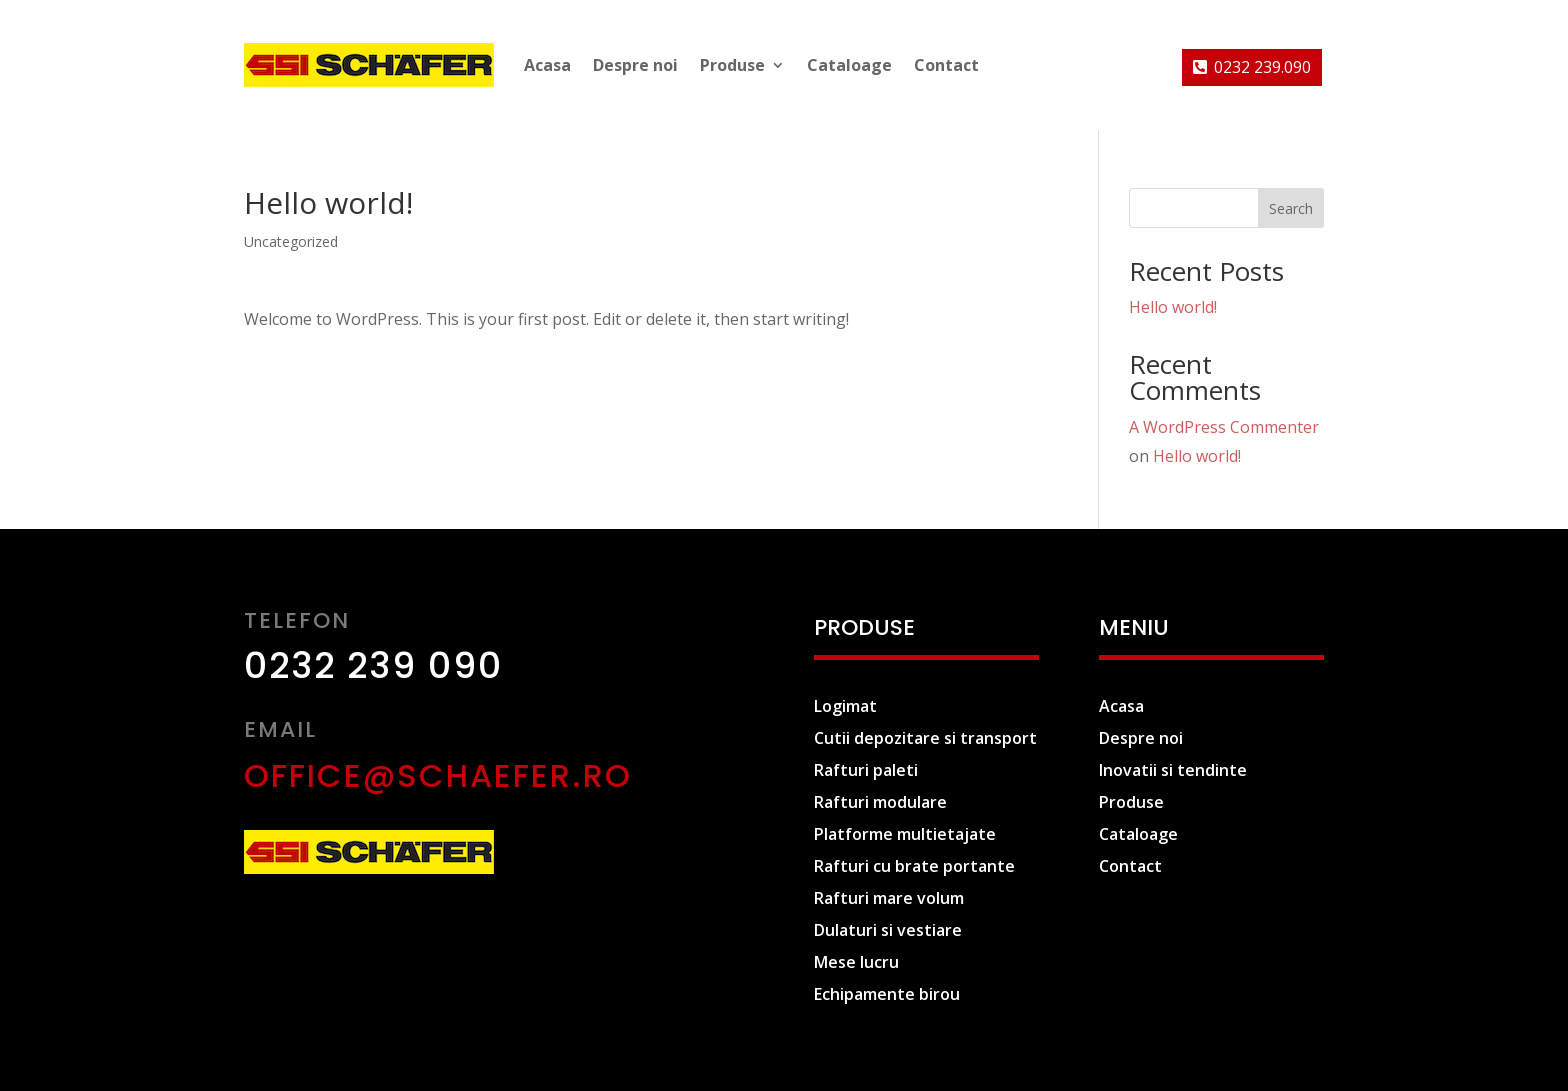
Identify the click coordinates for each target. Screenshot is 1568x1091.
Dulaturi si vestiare (888, 930)
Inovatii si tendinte (1173, 770)
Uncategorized (291, 241)
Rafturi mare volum (889, 898)
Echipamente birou (887, 994)
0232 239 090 (373, 665)
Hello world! (1173, 307)
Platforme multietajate (905, 834)
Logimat (845, 706)
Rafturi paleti (866, 770)
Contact (946, 65)
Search (1291, 208)
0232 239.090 (1262, 67)
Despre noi (635, 65)
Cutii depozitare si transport (925, 738)
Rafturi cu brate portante (914, 866)
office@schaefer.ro (438, 775)
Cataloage (849, 65)
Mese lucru (856, 962)
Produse (732, 65)
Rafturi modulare (880, 802)
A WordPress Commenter (1224, 427)
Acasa (547, 65)
